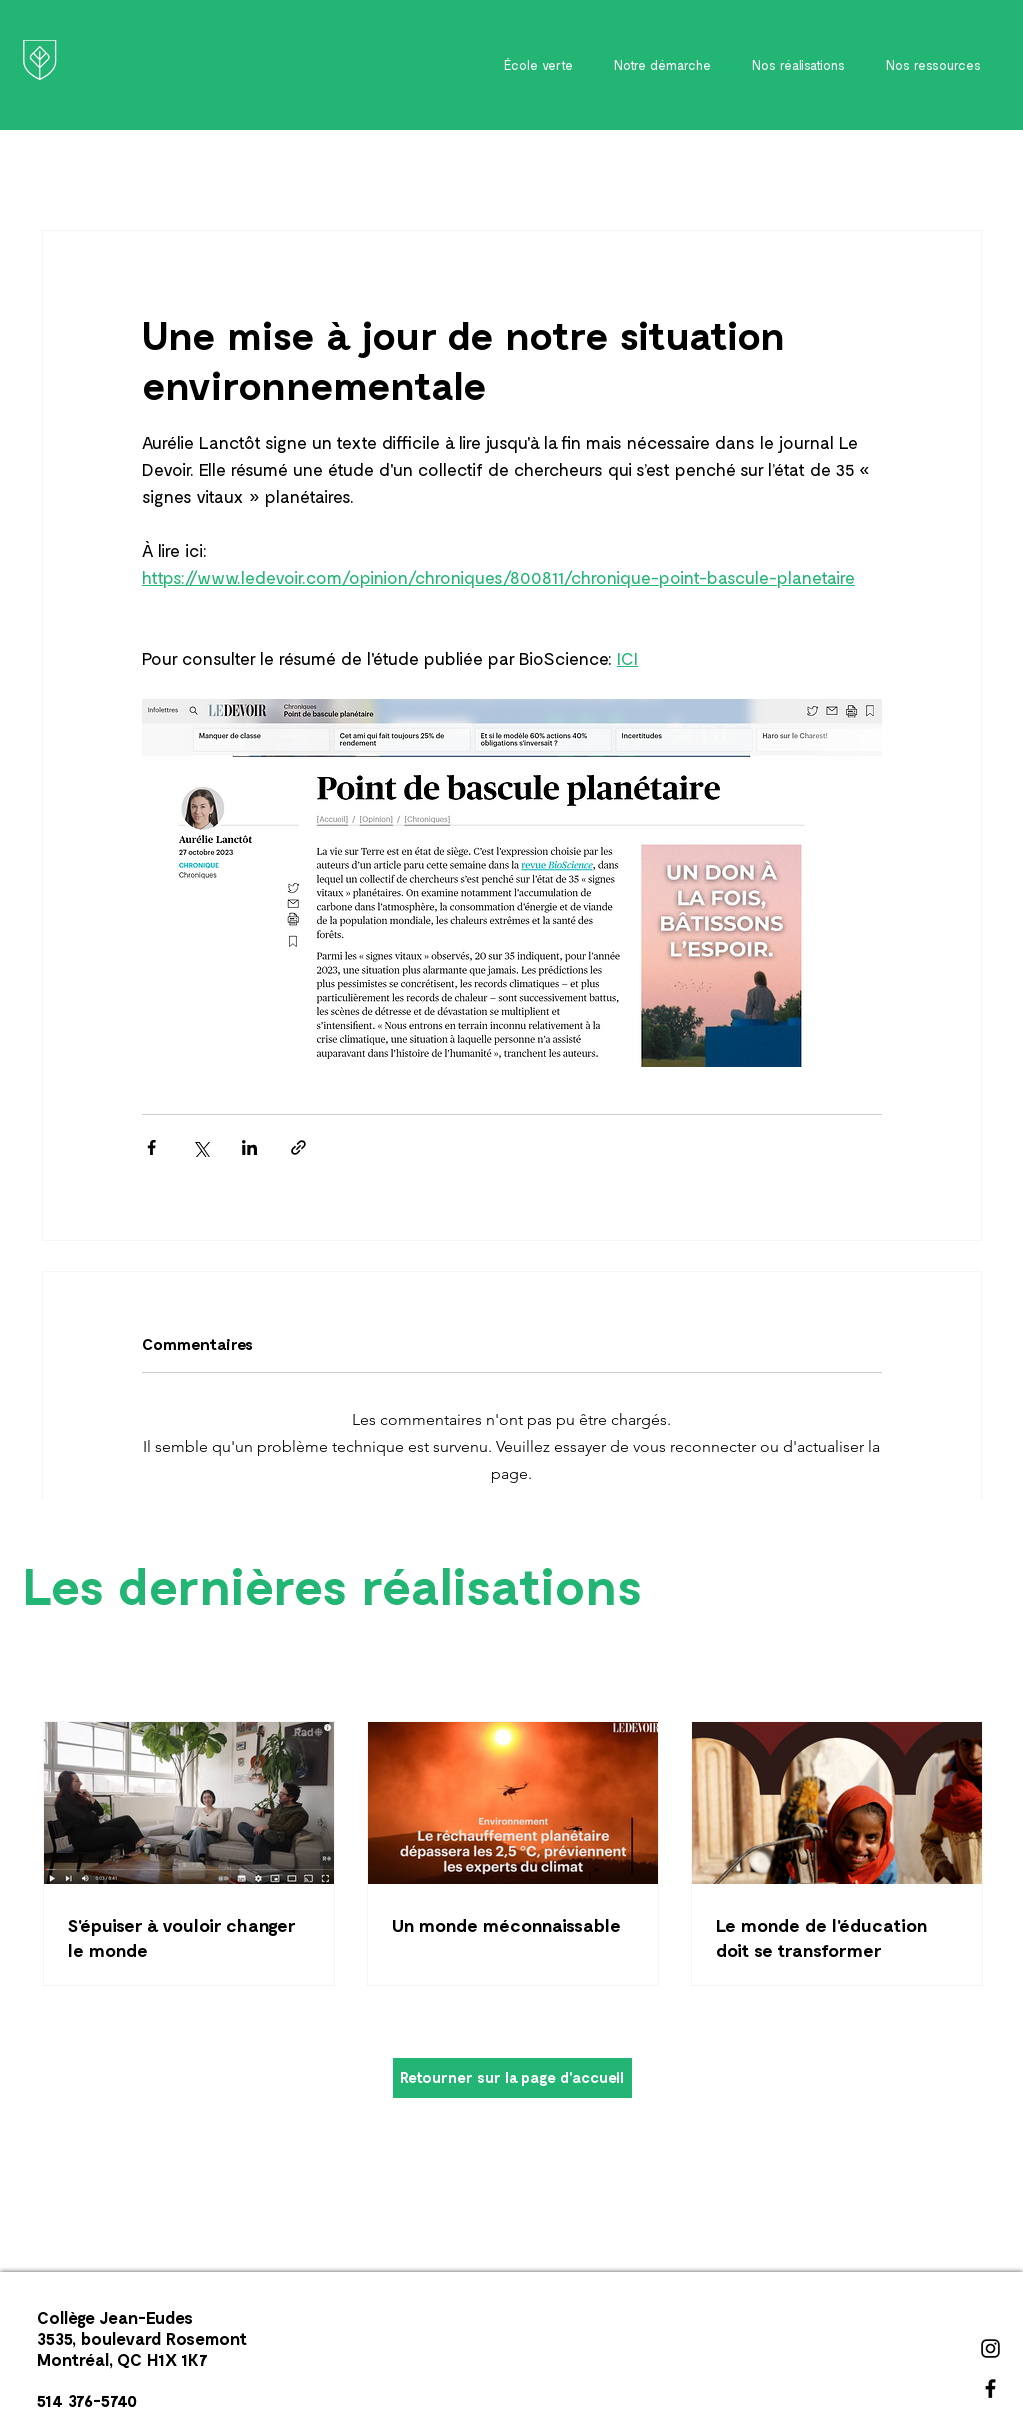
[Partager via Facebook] (151, 1147)
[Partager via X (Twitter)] (200, 1147)
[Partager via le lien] (298, 1147)
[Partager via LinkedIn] (249, 1147)
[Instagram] (990, 2348)
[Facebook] (990, 2388)
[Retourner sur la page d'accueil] (512, 2078)
